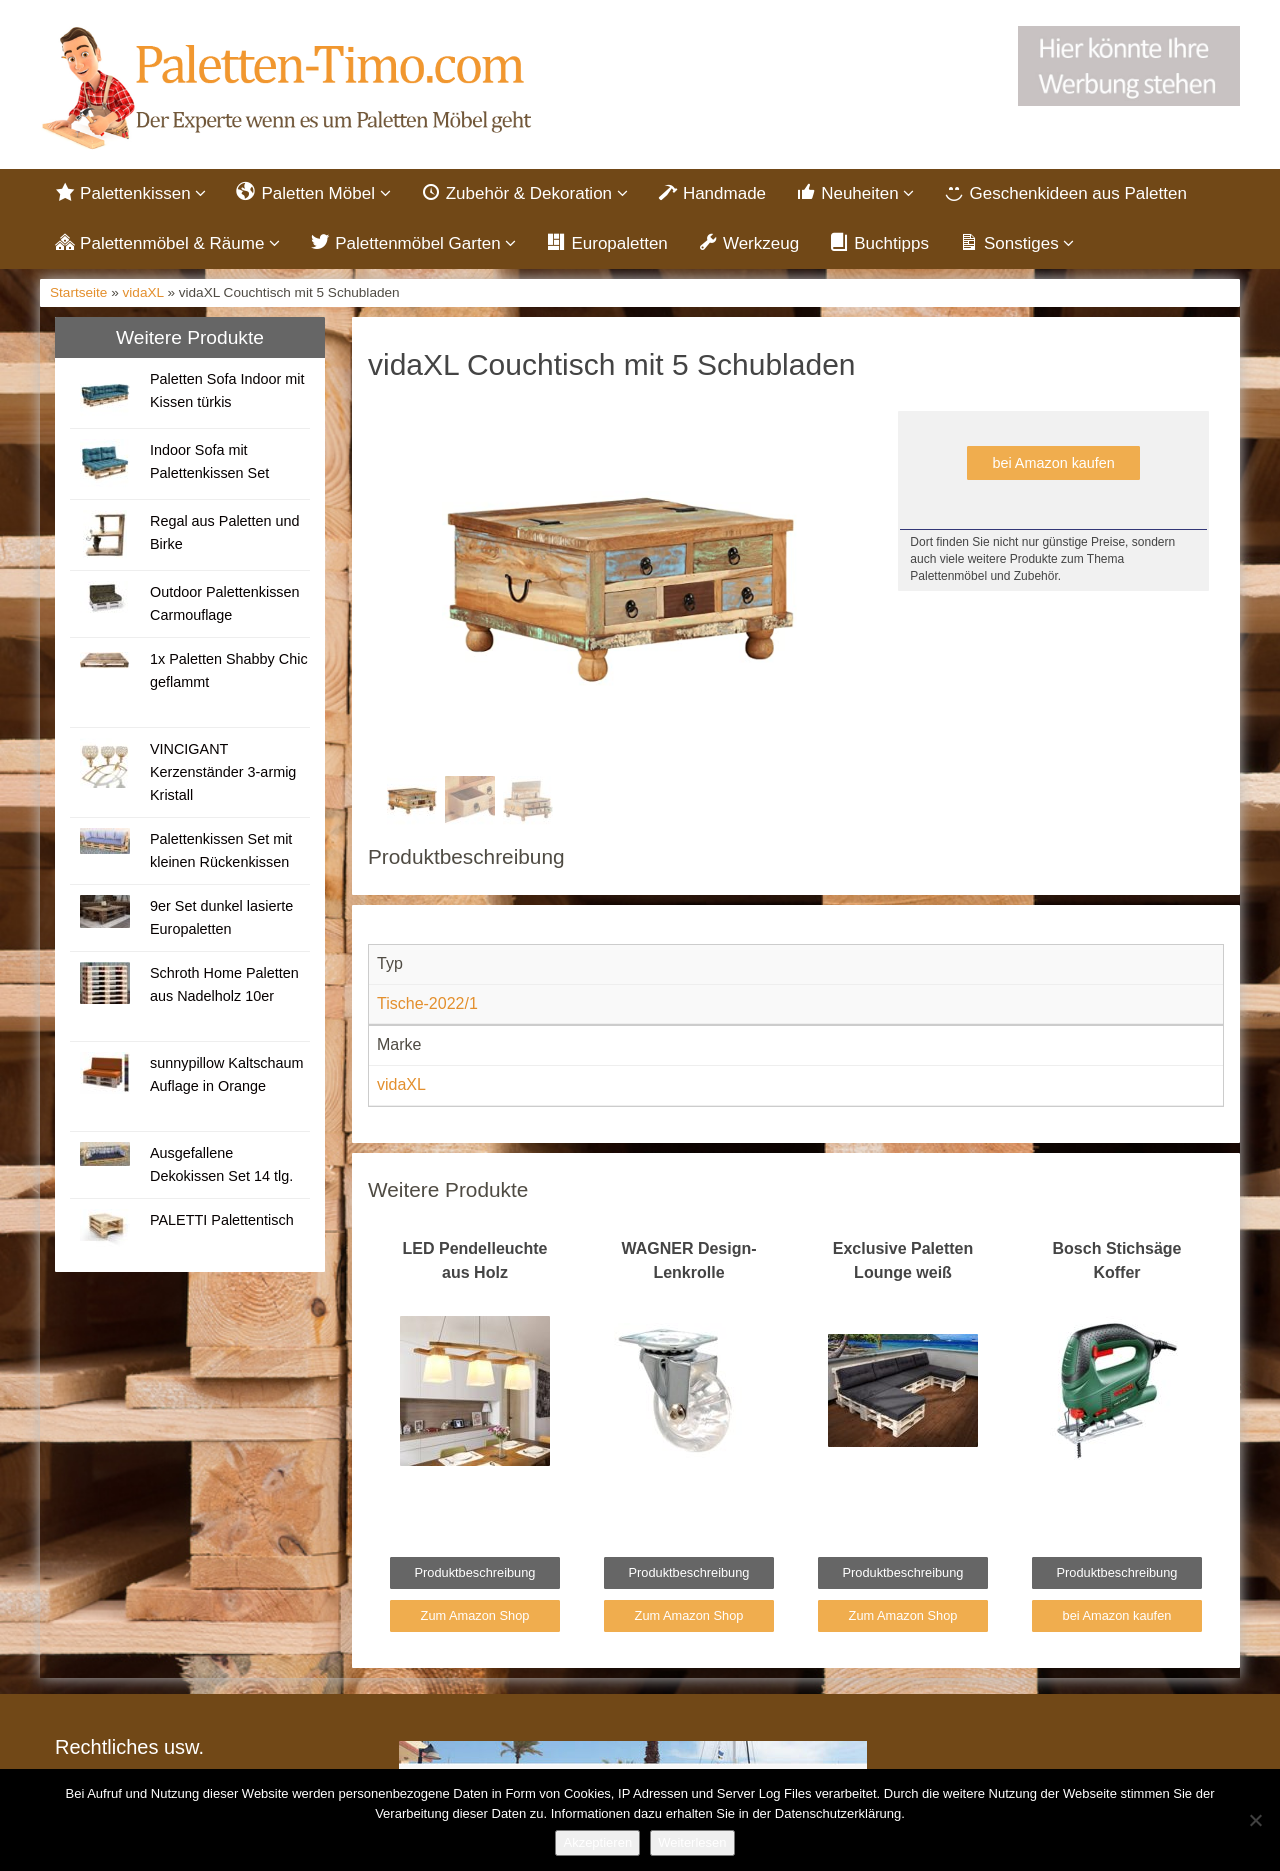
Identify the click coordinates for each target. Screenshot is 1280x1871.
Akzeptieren (597, 1842)
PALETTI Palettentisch (222, 1221)
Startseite (78, 294)
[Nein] (1255, 1820)
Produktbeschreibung (475, 1574)
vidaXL (143, 294)
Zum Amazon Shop (475, 1616)
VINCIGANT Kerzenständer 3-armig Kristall (223, 773)
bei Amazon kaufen (1053, 464)
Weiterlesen (692, 1842)
